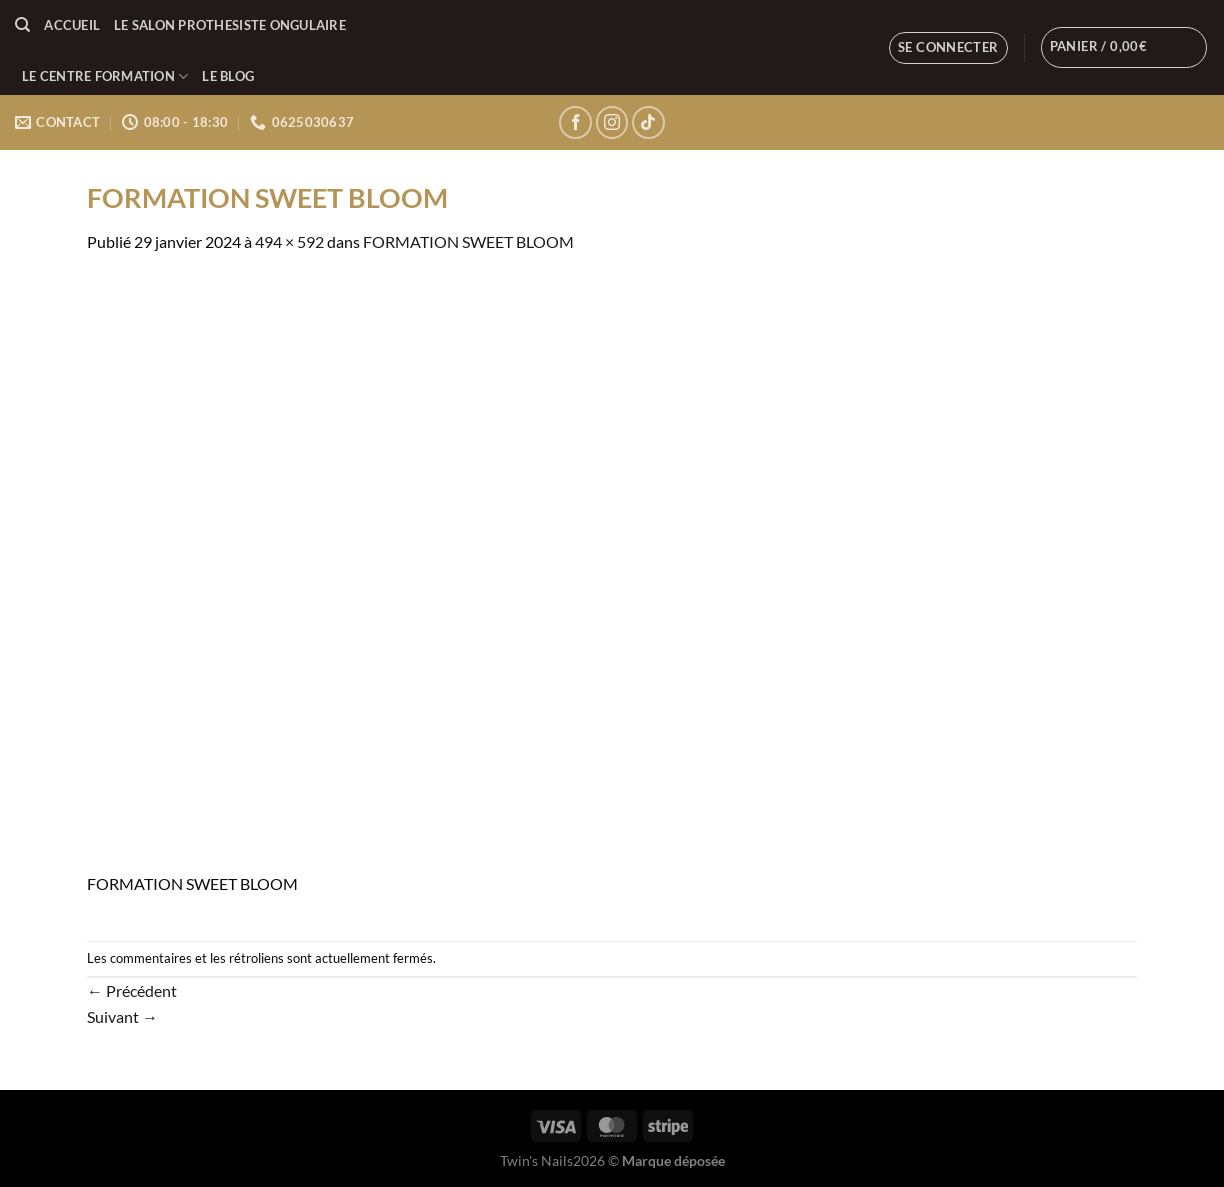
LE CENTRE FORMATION (105, 76)
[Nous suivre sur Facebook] (575, 122)
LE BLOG (228, 76)
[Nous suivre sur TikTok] (648, 122)
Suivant (122, 1016)
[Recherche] (22, 25)
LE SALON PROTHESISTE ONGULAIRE (230, 25)
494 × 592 (289, 241)
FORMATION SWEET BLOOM (468, 241)
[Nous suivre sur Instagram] (612, 122)
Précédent (132, 990)
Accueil (72, 25)
